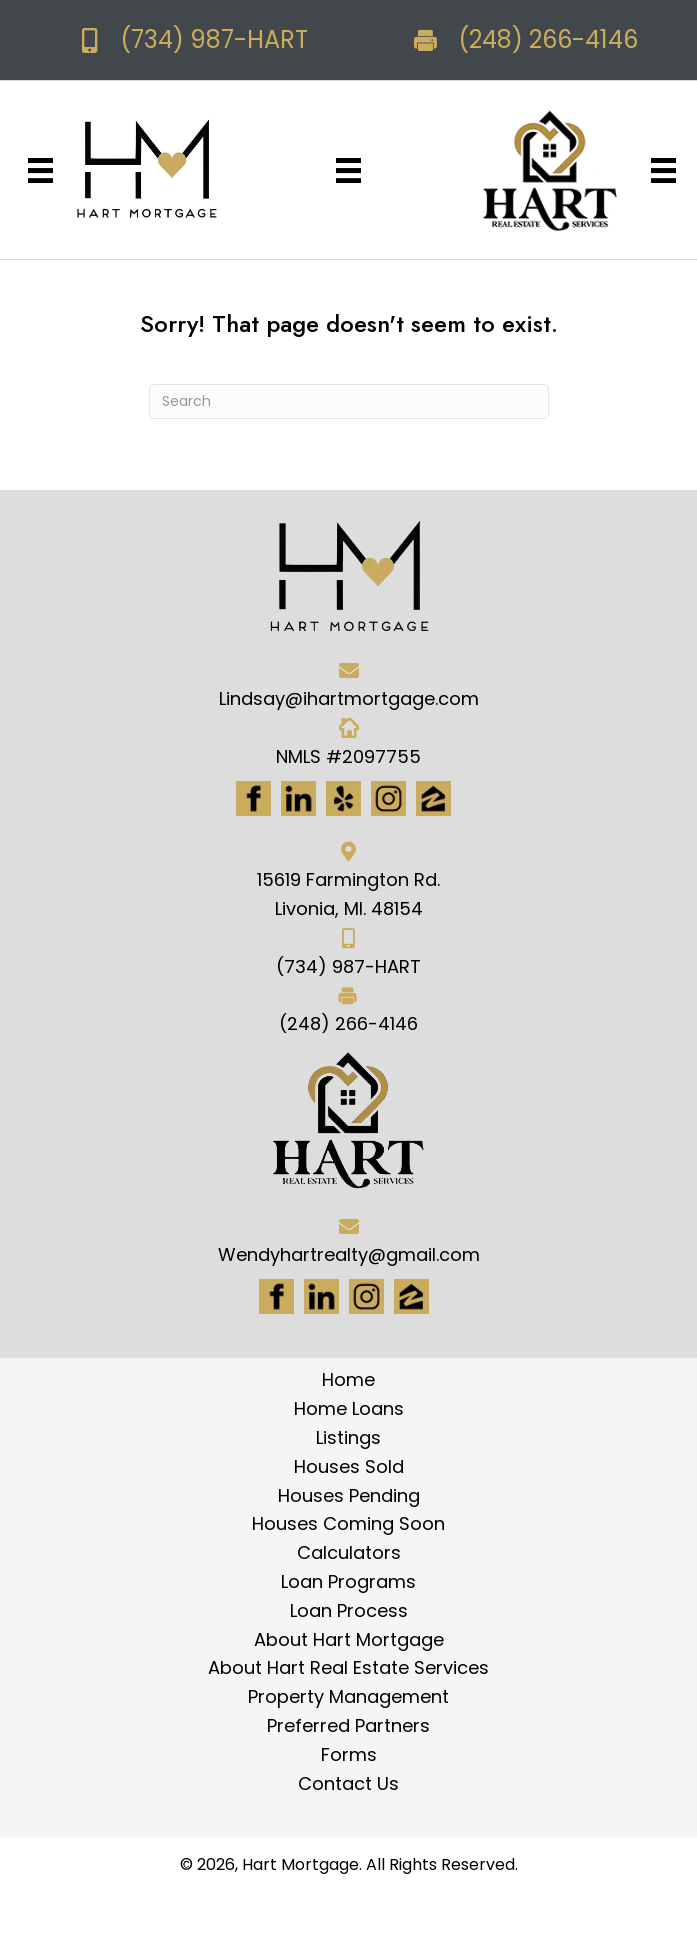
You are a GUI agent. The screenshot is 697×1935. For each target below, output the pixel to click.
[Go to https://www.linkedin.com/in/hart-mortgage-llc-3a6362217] (298, 798)
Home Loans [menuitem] (349, 1408)
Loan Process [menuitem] (349, 1610)
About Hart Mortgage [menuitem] (349, 1639)
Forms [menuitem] (349, 1754)
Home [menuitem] (348, 1379)
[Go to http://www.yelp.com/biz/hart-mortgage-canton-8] (343, 798)
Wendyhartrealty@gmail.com (349, 1254)
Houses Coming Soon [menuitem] (348, 1523)
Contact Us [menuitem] (348, 1783)
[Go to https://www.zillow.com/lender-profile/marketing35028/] (433, 798)
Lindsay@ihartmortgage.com (349, 698)
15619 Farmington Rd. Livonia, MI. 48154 (348, 894)
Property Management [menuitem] (348, 1696)
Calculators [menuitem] (349, 1552)
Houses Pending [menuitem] (349, 1495)
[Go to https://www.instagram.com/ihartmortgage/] (388, 798)
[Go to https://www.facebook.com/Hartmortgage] (253, 798)
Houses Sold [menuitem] (349, 1466)
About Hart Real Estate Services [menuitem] (348, 1667)
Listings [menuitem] (348, 1437)
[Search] (349, 401)
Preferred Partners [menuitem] (348, 1725)
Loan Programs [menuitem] (348, 1581)
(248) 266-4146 (548, 39)
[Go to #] (366, 1296)
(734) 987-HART (214, 39)
